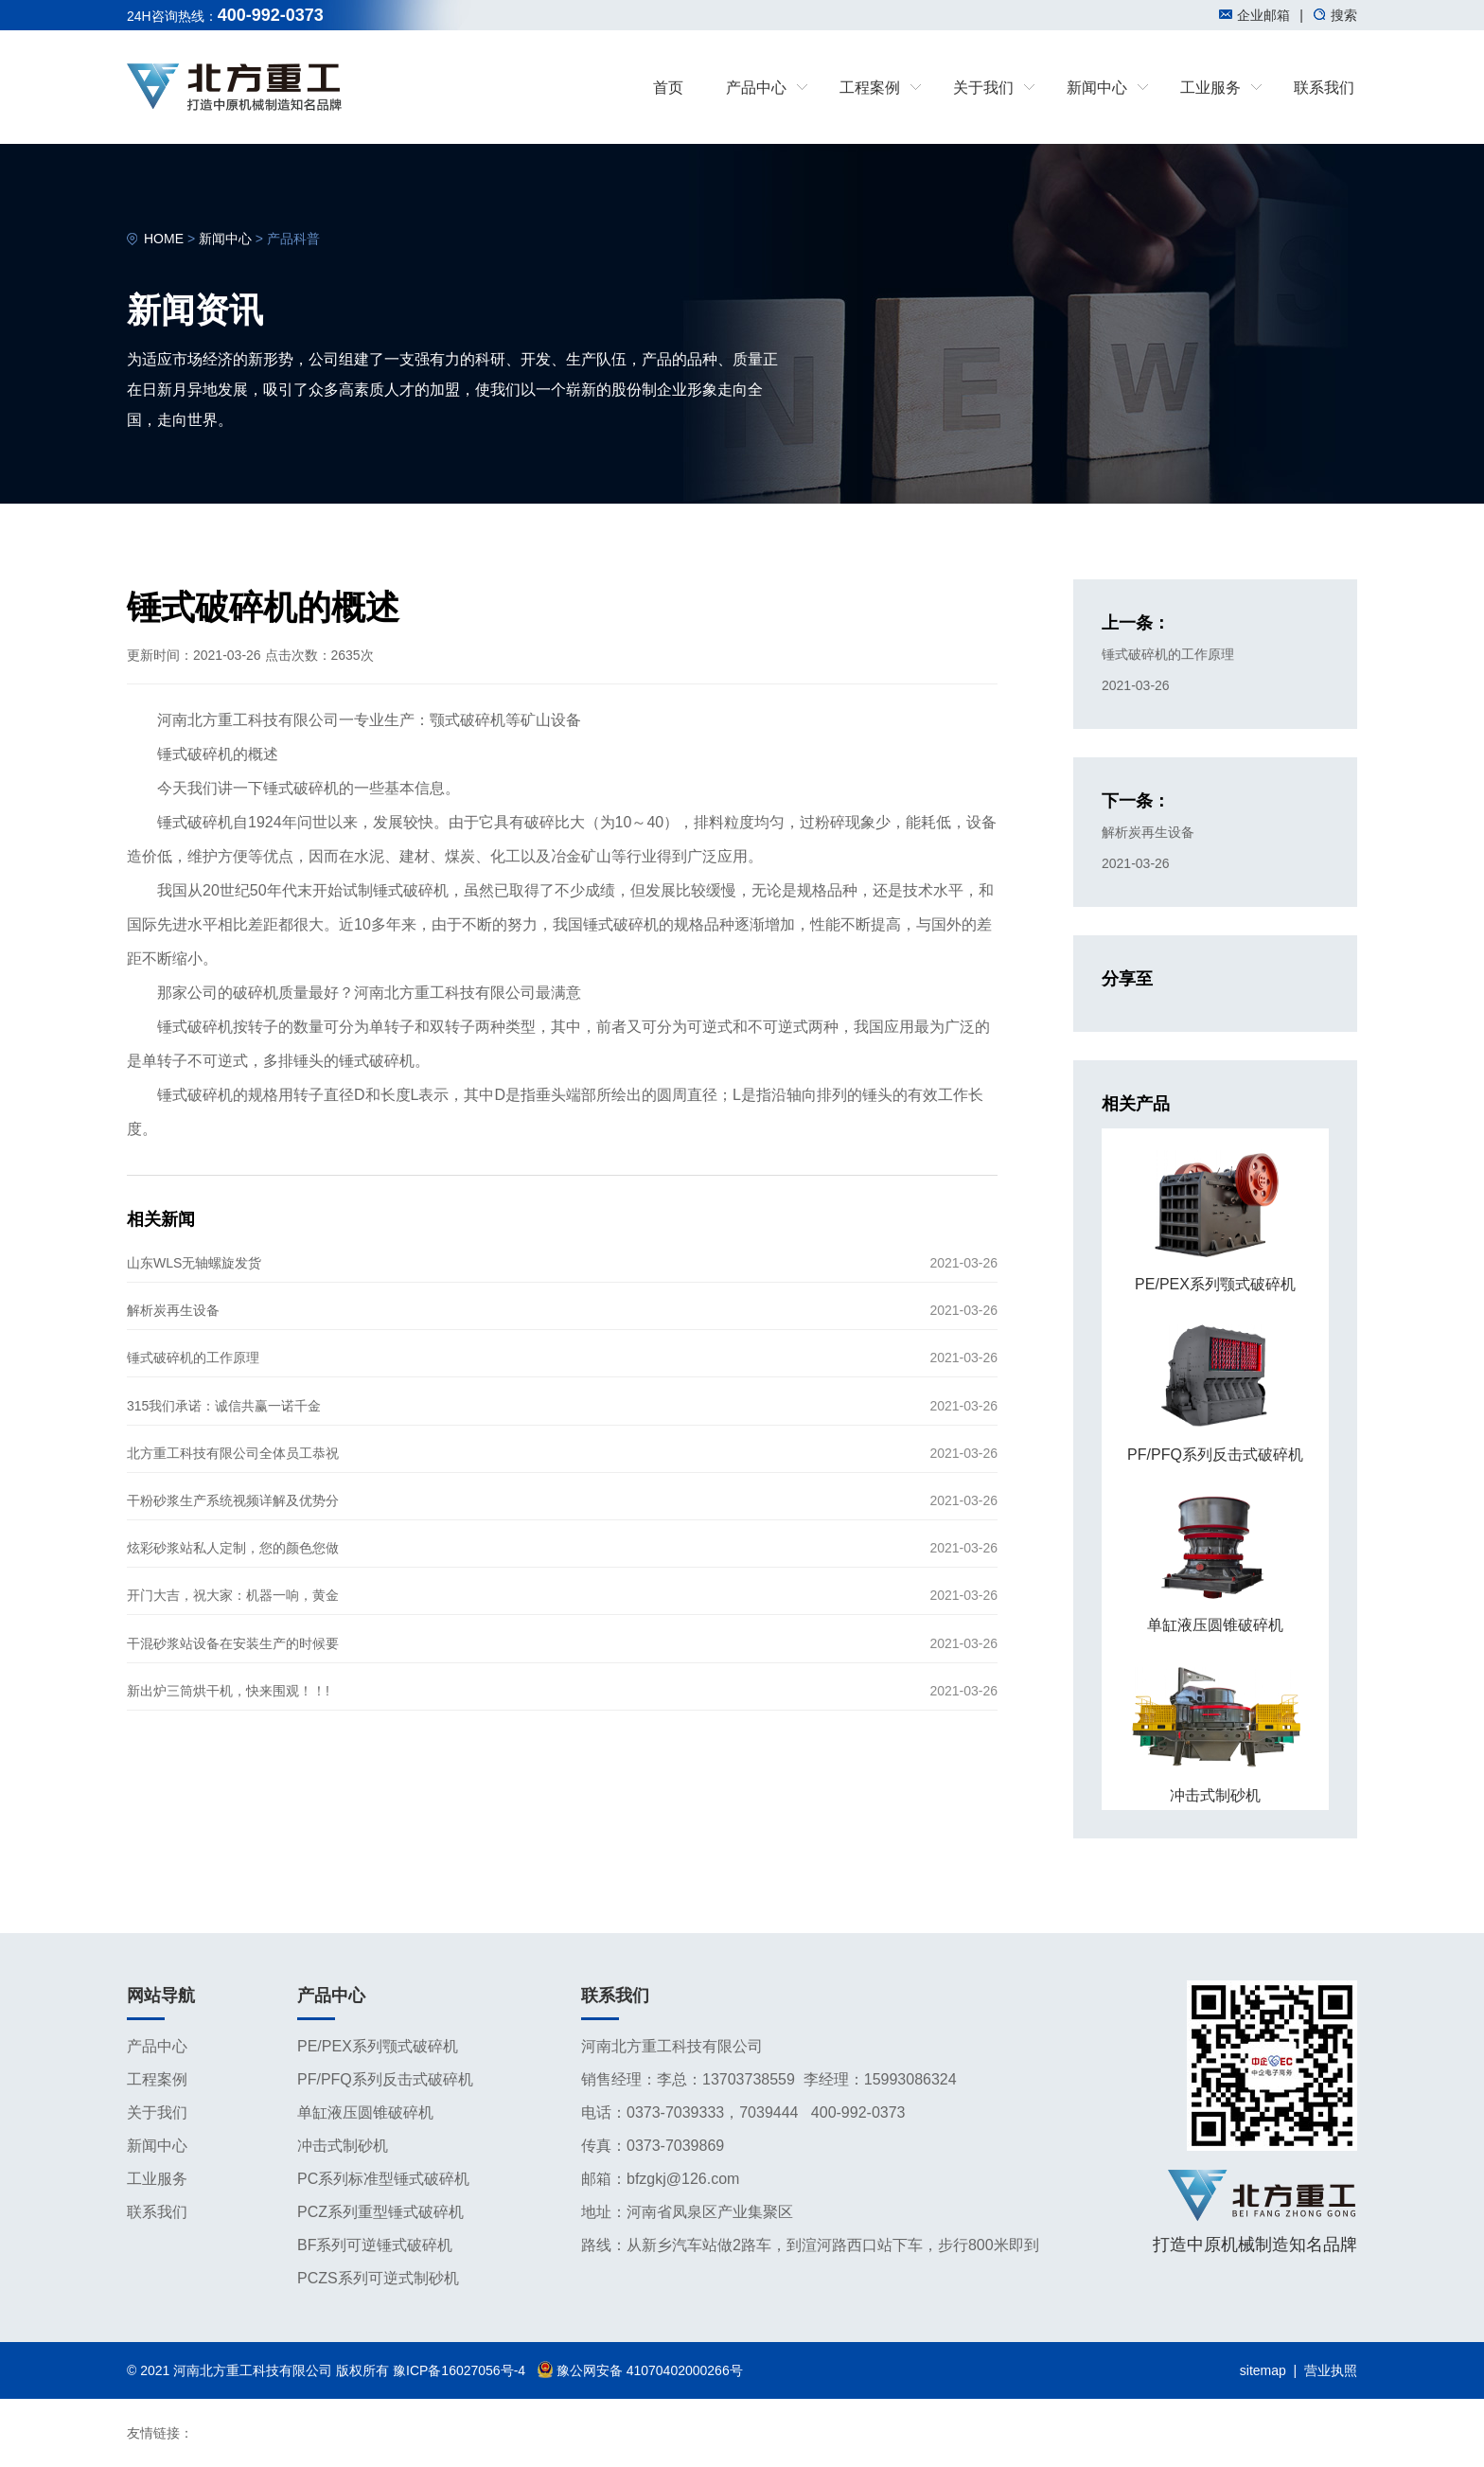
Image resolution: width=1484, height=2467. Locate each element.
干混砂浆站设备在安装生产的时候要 (233, 1643)
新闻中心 (225, 238)
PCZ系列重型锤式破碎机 (380, 2212)
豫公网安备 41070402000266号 (640, 2370)
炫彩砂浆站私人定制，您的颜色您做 (233, 1547)
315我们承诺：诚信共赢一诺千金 (224, 1405)
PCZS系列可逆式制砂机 (378, 2278)
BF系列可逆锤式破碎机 (374, 2245)
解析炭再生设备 (173, 1310)
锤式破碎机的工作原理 (193, 1357)
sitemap (1263, 2370)
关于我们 (157, 2112)
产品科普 (293, 238)
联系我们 (1324, 88)
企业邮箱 (1254, 15)
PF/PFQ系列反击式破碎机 (385, 2079)
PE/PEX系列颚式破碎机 (377, 2046)
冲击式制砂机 (342, 2146)
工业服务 (157, 2179)
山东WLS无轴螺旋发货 (194, 1262)
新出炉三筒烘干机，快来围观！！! (228, 1690)
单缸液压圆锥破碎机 (365, 2112)
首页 (668, 88)
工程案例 (157, 2079)
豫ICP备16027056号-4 (459, 2370)
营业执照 (1330, 2370)
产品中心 (157, 2046)
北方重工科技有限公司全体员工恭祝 (233, 1453)
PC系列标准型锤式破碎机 (383, 2179)
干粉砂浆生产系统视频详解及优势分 (233, 1500)
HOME (164, 238)
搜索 (1335, 15)
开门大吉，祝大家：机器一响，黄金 (233, 1595)
